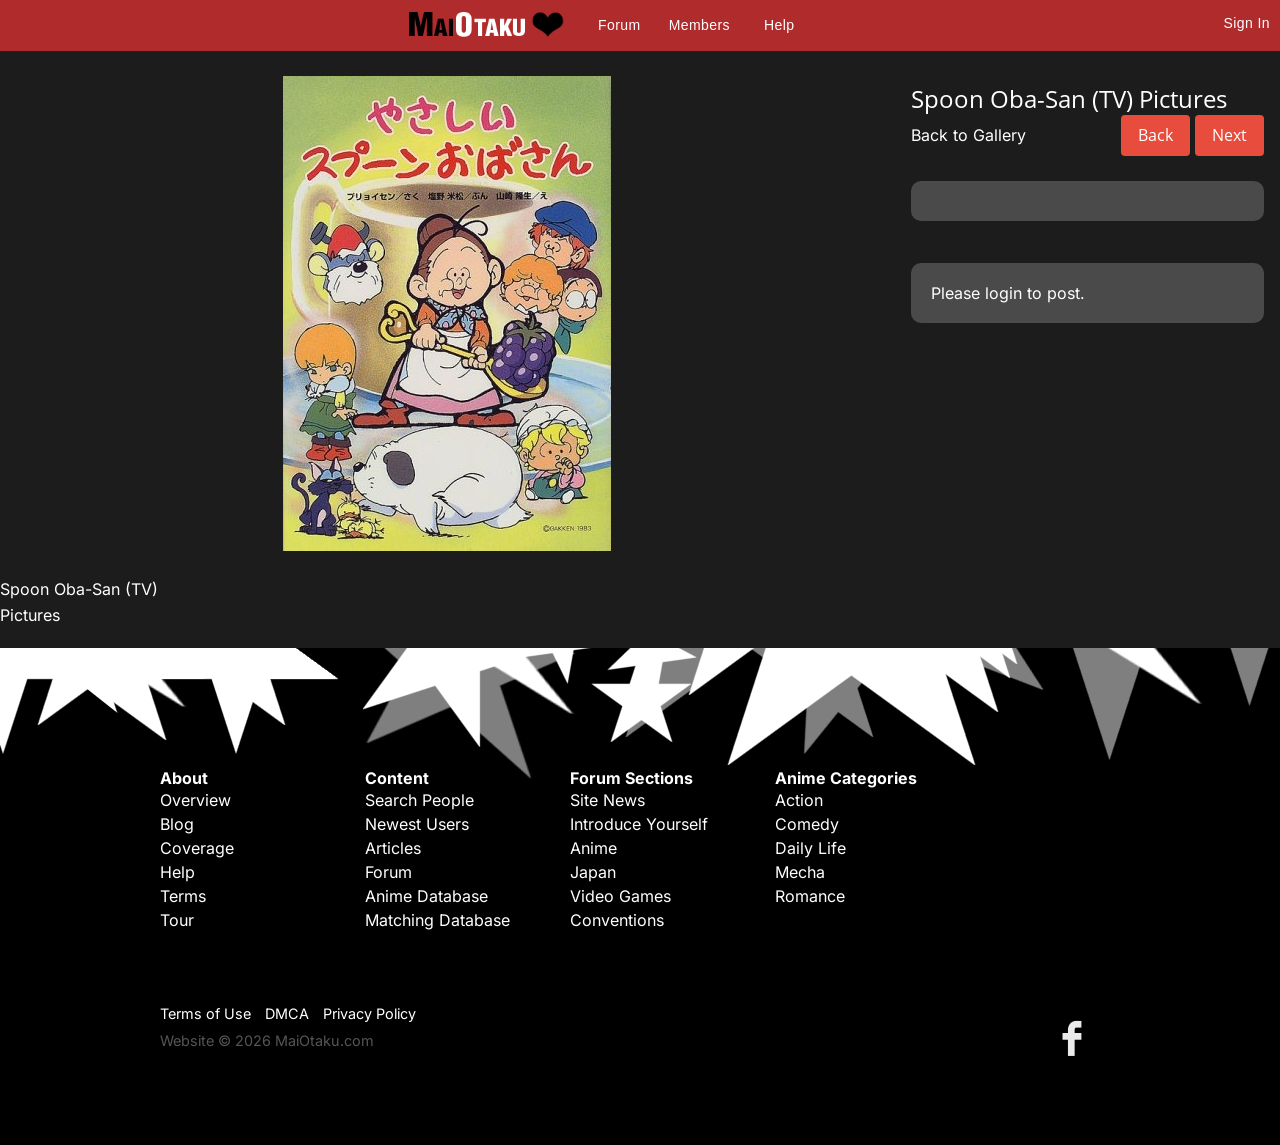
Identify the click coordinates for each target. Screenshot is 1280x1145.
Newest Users (417, 824)
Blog (177, 824)
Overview (195, 800)
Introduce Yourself (639, 824)
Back (1155, 135)
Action (799, 800)
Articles (393, 848)
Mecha (800, 872)
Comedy (807, 824)
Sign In (1247, 23)
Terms (183, 896)
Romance (810, 896)
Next (1229, 135)
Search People (419, 800)
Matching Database (437, 920)
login (1003, 293)
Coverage (197, 848)
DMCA (287, 1013)
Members (699, 25)
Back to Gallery (968, 135)
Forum (619, 25)
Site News (607, 800)
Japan (593, 872)
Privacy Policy (369, 1013)
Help (779, 25)
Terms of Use (205, 1013)
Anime (593, 848)
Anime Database (426, 896)
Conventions (617, 920)
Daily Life (810, 848)
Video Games (620, 896)
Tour (177, 920)
